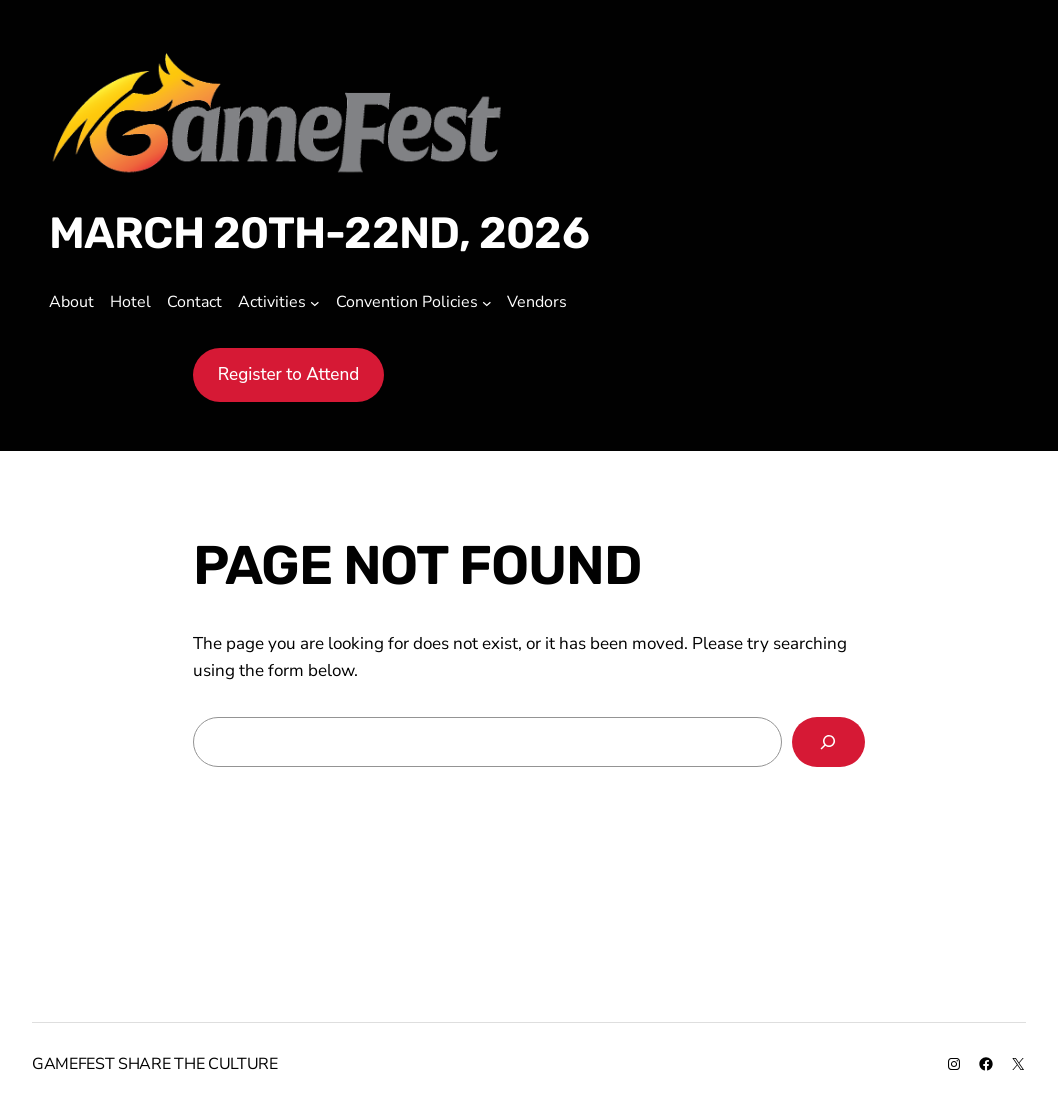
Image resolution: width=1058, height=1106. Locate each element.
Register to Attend (289, 374)
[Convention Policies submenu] (487, 303)
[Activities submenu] (315, 303)
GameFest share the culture (155, 1064)
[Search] (829, 742)
